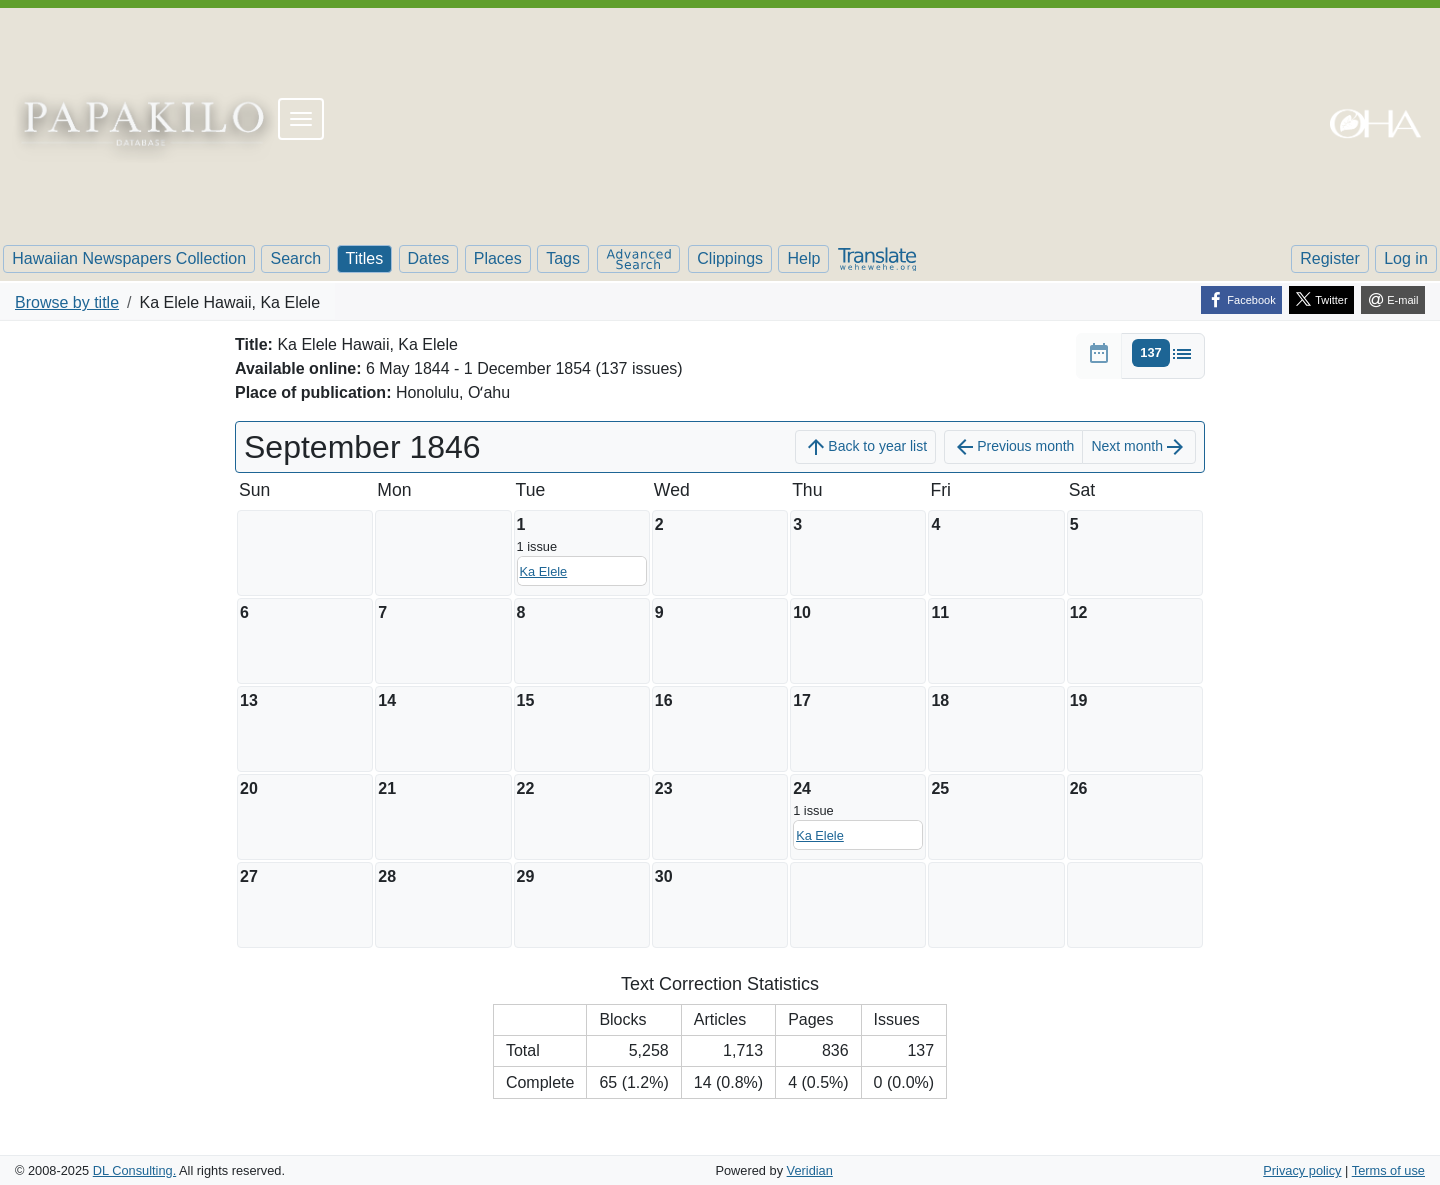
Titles (365, 258)
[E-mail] (1393, 300)
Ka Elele (544, 571)
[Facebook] (1241, 300)
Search (295, 258)
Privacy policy (1302, 1170)
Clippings (730, 258)
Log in (1406, 258)
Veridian (810, 1170)
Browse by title (67, 302)
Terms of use (1388, 1170)
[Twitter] (1321, 300)
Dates (429, 258)
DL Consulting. (134, 1170)
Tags (563, 258)
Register (1330, 258)
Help (803, 258)
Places (498, 258)
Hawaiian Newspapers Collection (129, 258)
